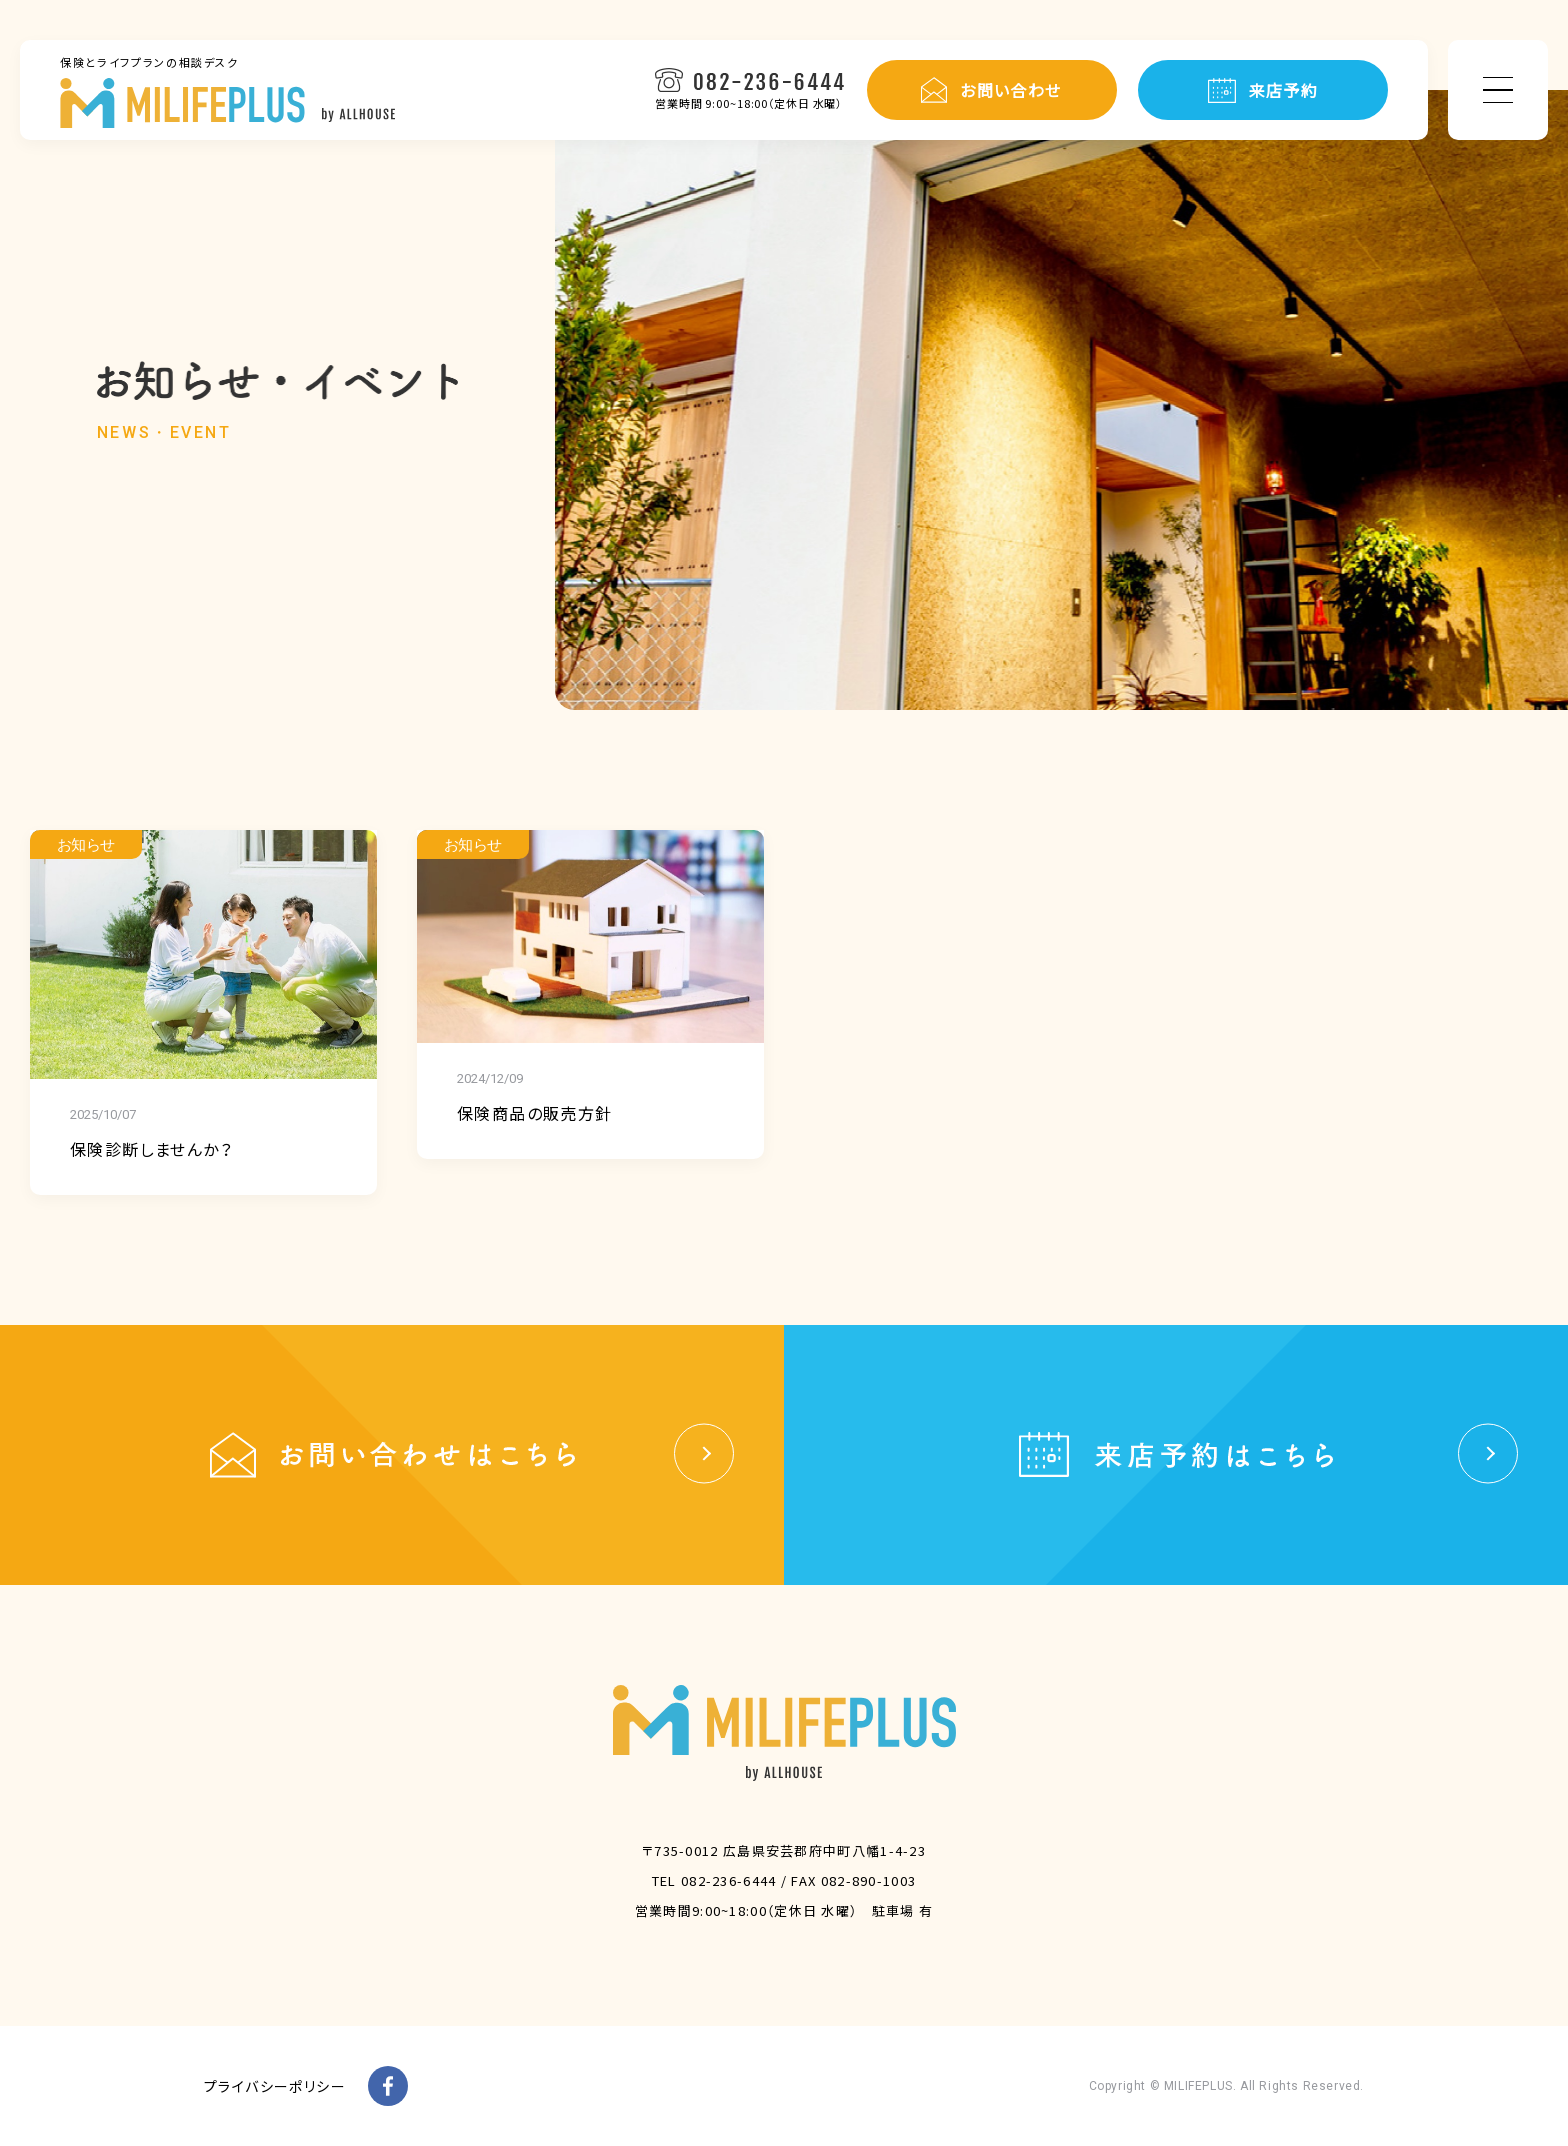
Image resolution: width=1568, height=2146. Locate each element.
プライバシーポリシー (275, 2086)
